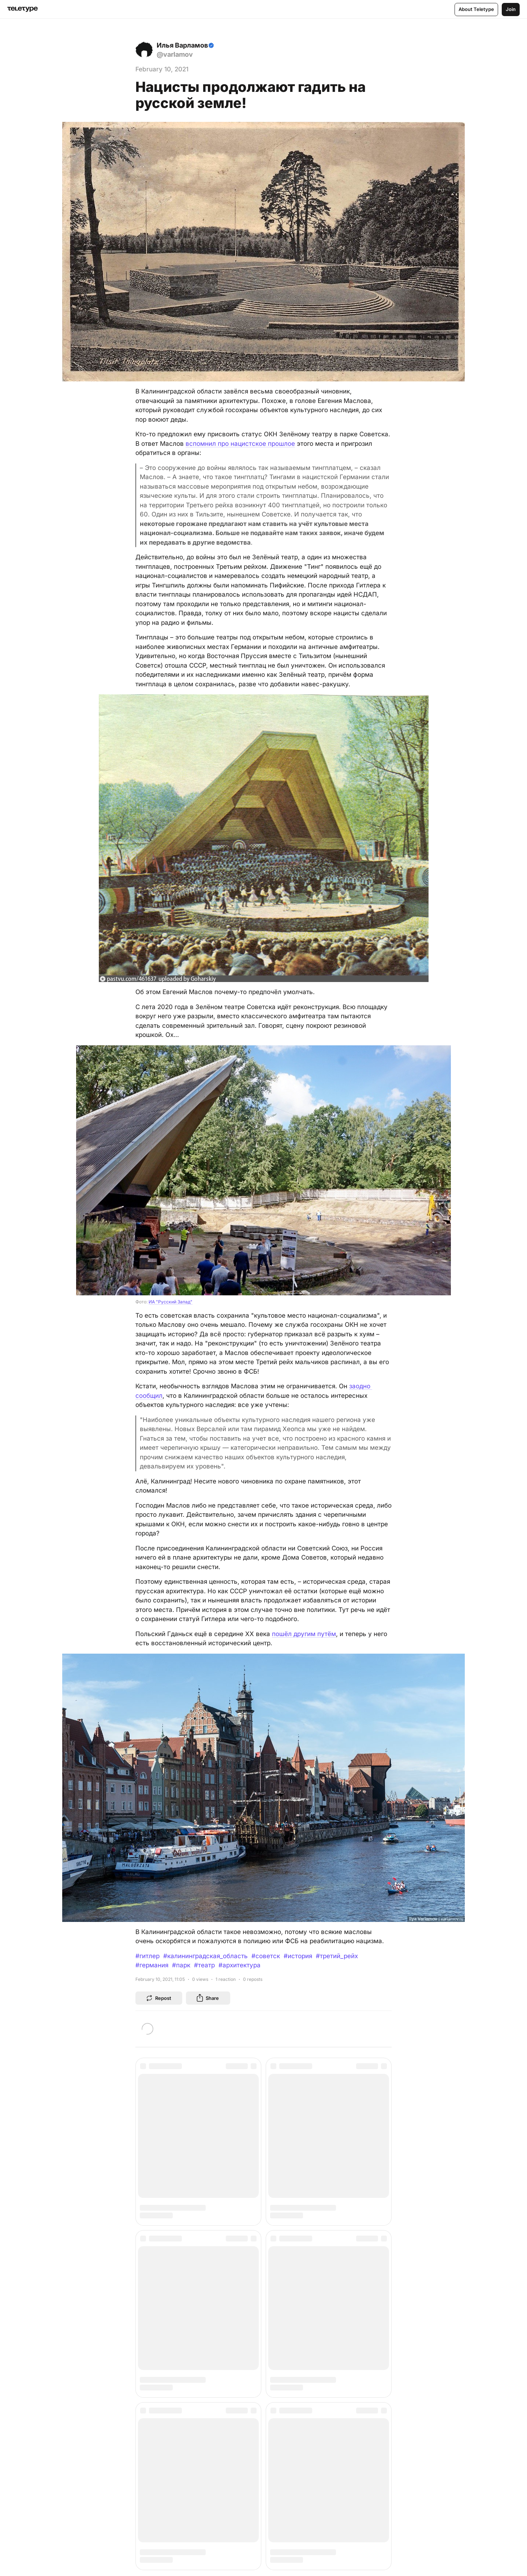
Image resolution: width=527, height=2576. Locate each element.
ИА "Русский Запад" (171, 1301)
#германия (151, 1965)
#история (298, 1956)
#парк (181, 1965)
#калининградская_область (205, 1956)
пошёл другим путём (304, 1634)
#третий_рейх (337, 1956)
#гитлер (147, 1956)
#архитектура (239, 1965)
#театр (204, 1965)
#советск (265, 1956)
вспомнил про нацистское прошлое (240, 443)
